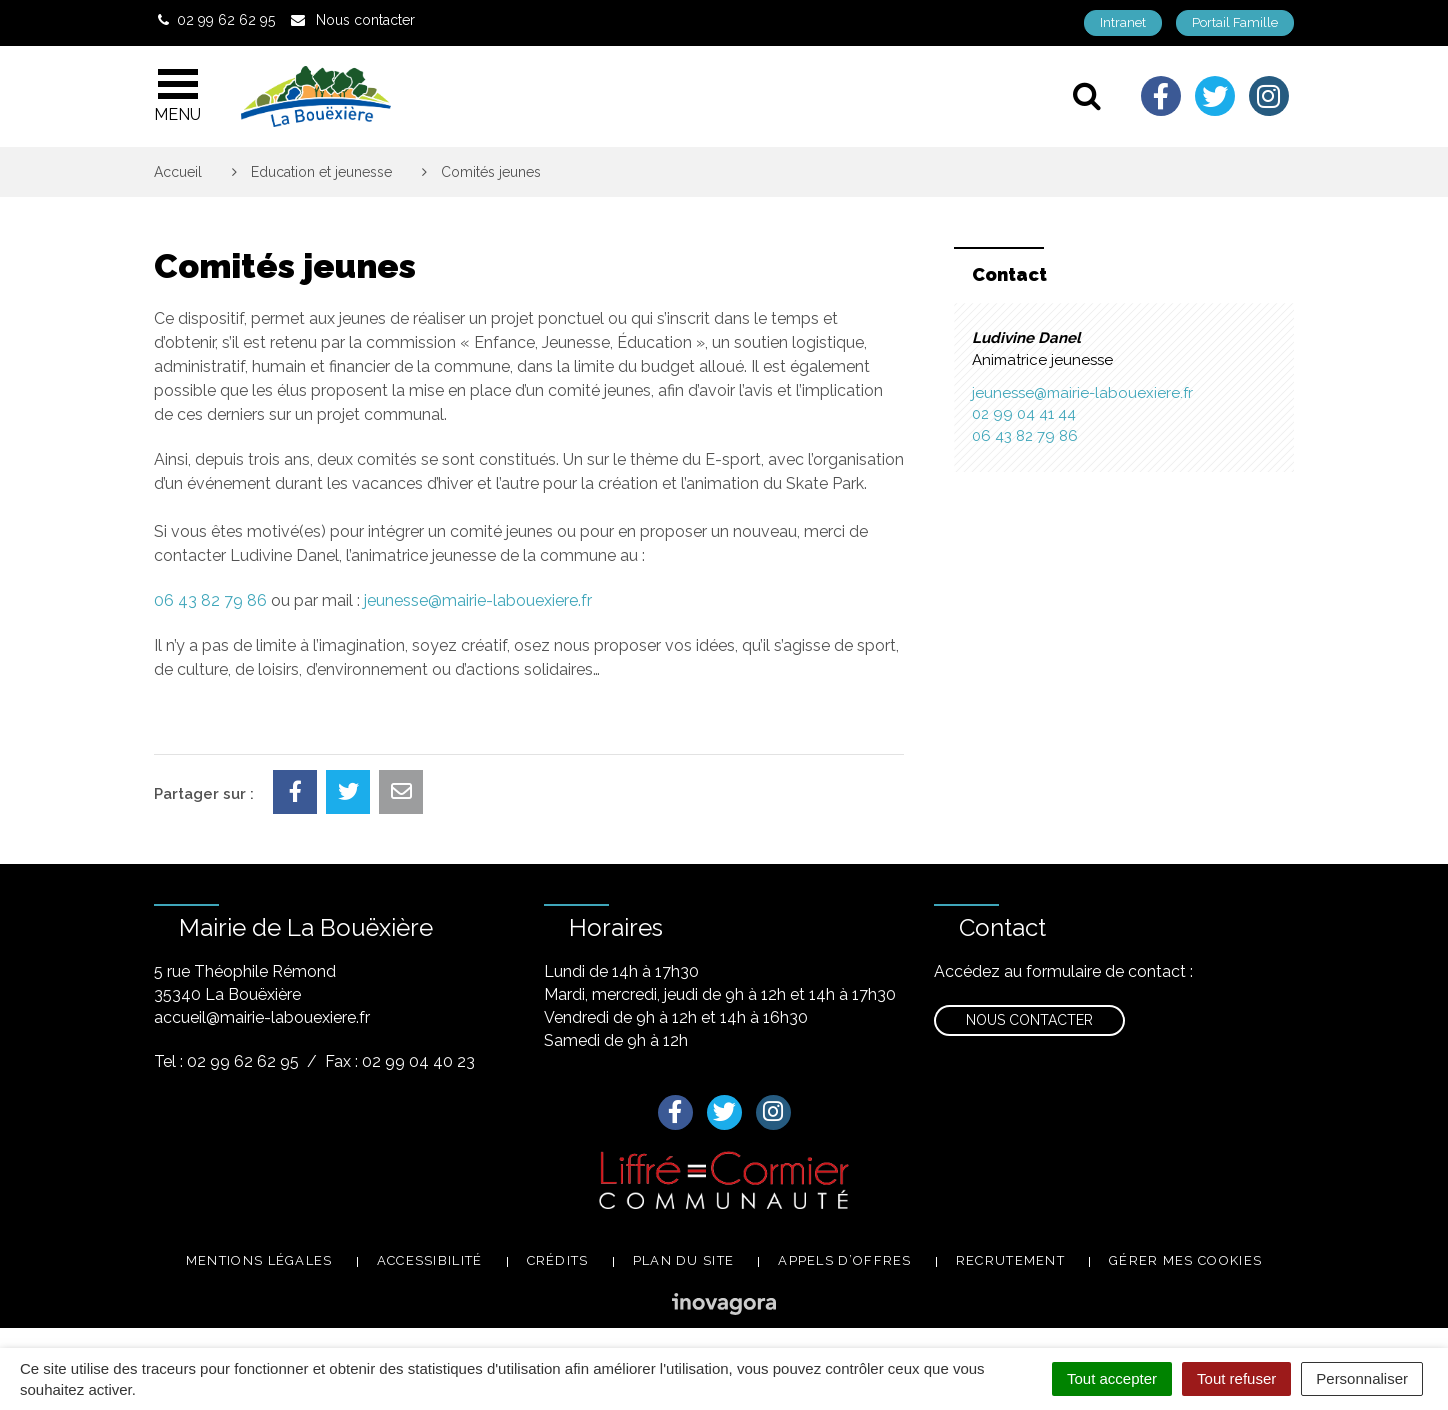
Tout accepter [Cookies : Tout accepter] (1112, 1378)
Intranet (1123, 22)
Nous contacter (1029, 1020)
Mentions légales (259, 1260)
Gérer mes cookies (1185, 1260)
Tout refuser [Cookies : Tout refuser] (1236, 1378)
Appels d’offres (845, 1260)
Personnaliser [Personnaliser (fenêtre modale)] (1362, 1378)
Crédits (558, 1260)
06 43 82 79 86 (210, 600)
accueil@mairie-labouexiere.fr (262, 1017)
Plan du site (684, 1260)
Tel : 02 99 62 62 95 (226, 1061)
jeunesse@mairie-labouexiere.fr (478, 600)
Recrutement (1010, 1260)
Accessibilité (430, 1260)
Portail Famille (1235, 22)
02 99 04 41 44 (1024, 414)
